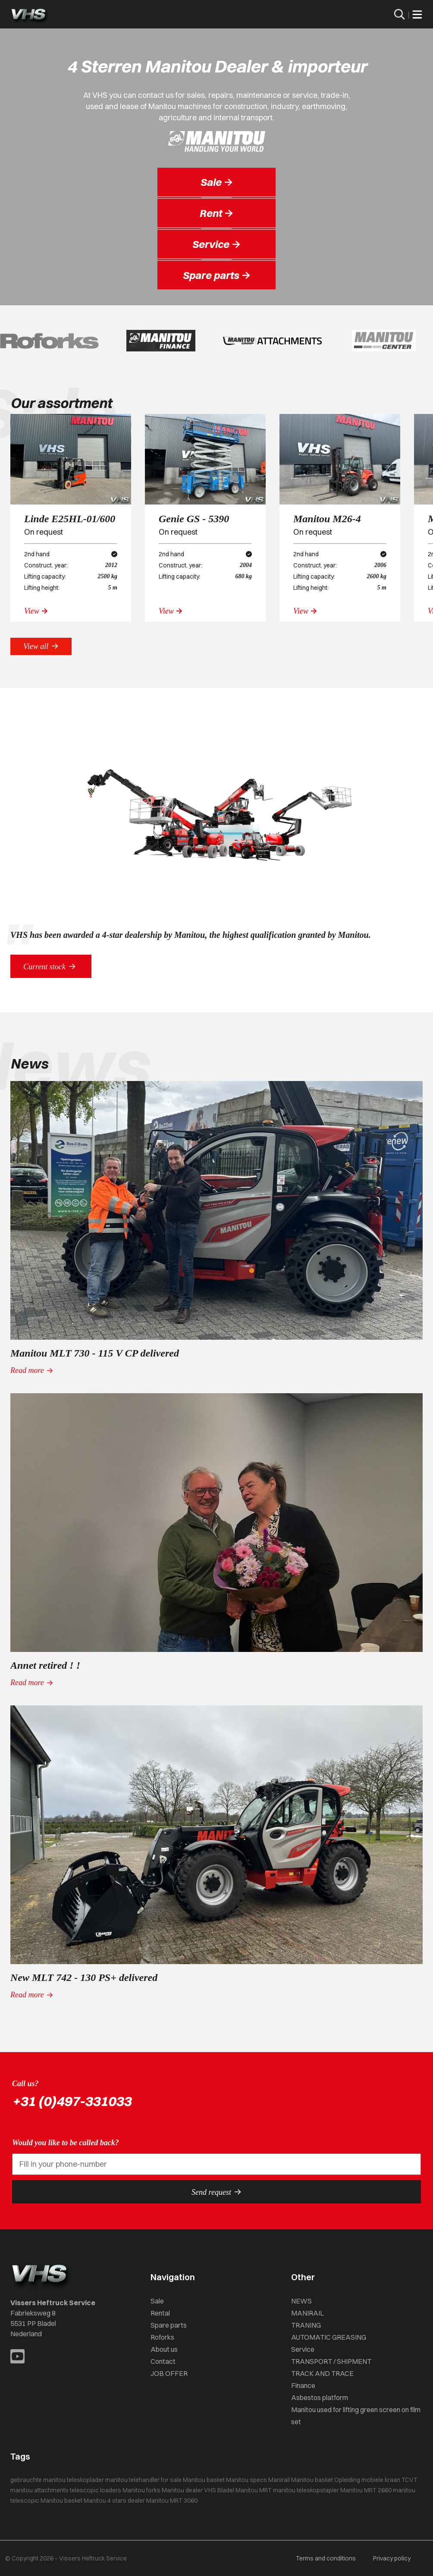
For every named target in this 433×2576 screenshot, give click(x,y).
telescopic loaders (95, 2490)
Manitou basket (204, 2480)
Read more (31, 1370)
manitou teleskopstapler (306, 2490)
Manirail (279, 2480)
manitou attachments (39, 2490)
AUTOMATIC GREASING (328, 2337)
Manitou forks (141, 2490)
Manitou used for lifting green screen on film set (355, 2415)
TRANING (306, 2325)
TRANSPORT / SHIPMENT (331, 2361)
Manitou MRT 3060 (172, 2500)
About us (164, 2349)
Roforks (162, 2337)
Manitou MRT (253, 2490)
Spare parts (169, 2325)
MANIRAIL (307, 2313)
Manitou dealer (182, 2490)
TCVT (409, 2480)
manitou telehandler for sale (143, 2480)
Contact (163, 2361)
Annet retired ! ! (45, 1665)
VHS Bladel (219, 2490)
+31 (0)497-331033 (71, 2101)
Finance (303, 2385)
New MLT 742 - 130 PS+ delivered (83, 1977)
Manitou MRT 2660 (366, 2490)
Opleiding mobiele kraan (367, 2480)
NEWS (301, 2301)
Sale (157, 2301)
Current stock (50, 966)
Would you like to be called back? (65, 2142)
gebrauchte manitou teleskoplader (57, 2480)
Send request (216, 2192)
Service (302, 2349)
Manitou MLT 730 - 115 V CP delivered (94, 1353)
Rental (160, 2313)
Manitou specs (246, 2480)
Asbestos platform (319, 2397)
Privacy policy (392, 2558)
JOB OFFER (169, 2373)
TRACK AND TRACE (322, 2373)
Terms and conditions (326, 2558)
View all (41, 646)
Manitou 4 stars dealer (114, 2500)
